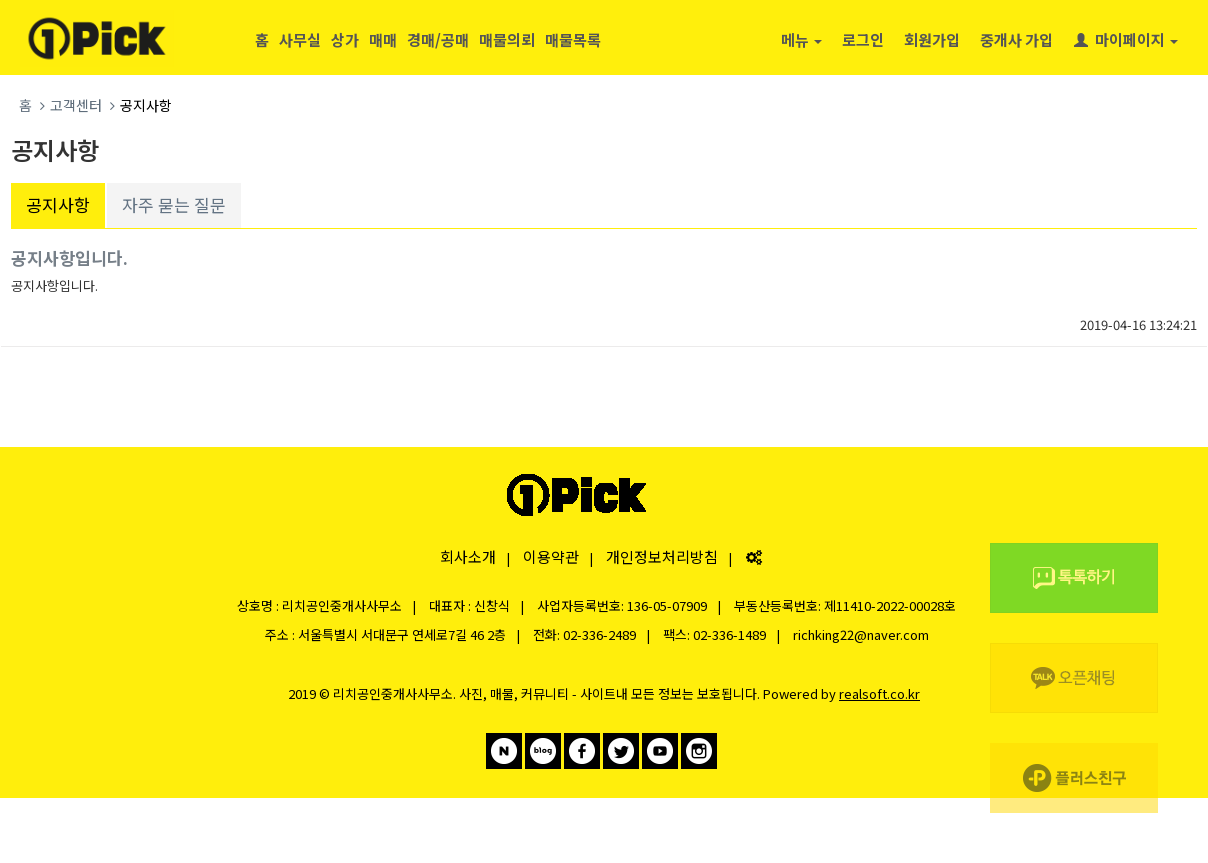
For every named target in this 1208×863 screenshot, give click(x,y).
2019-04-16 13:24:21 (1138, 325)
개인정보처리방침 (662, 556)
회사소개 (468, 556)
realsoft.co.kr (879, 693)
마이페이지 (1126, 39)
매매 (383, 39)
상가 (345, 39)
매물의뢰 (507, 39)
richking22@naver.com (861, 634)
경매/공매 (438, 39)
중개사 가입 (1016, 39)
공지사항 (58, 204)
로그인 (863, 39)
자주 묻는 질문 (174, 204)
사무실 (300, 39)
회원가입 (932, 39)
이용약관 (551, 556)
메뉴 (801, 39)
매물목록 (573, 39)
